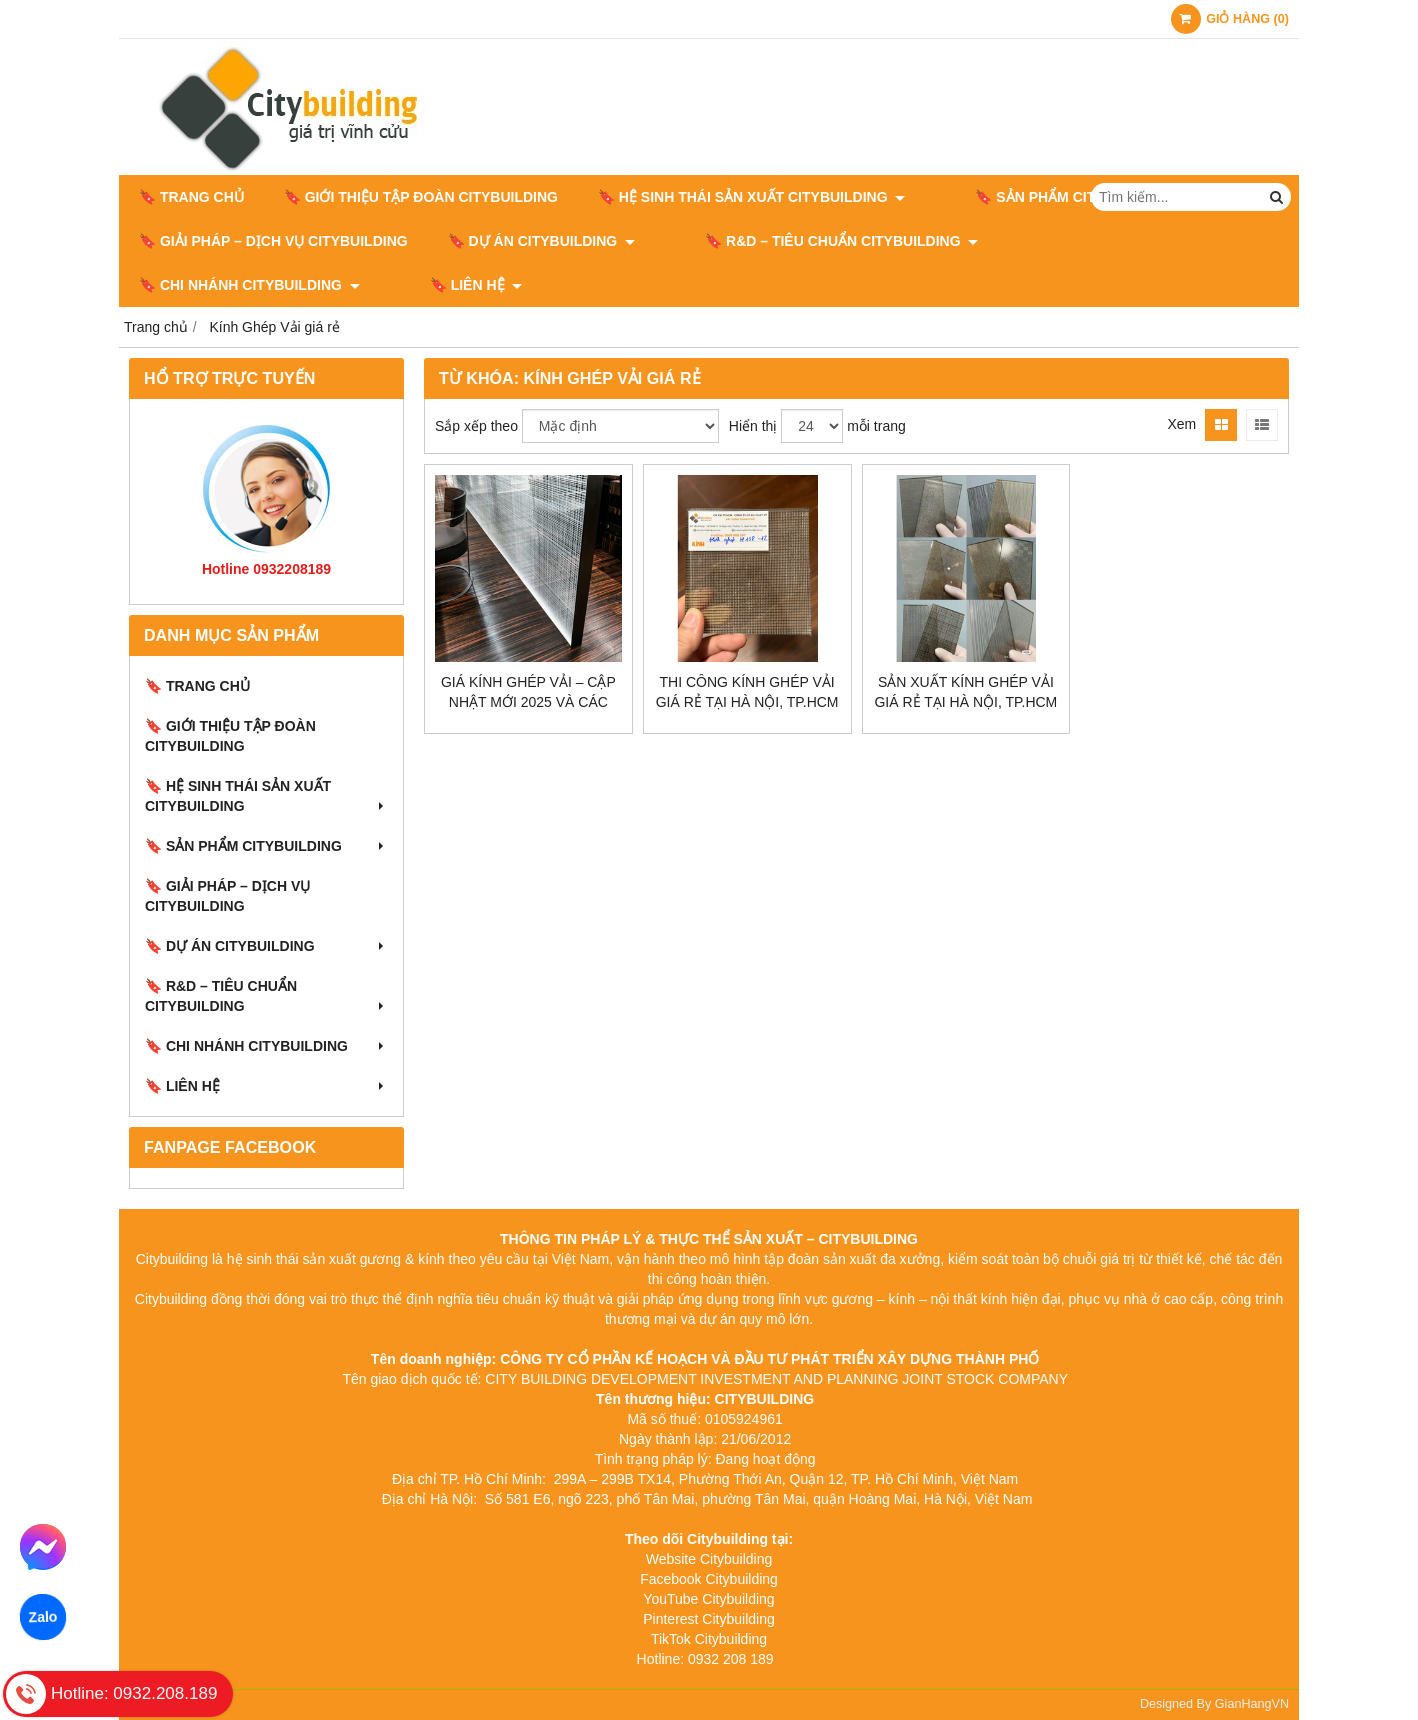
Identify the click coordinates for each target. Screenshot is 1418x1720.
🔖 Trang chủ (191, 197)
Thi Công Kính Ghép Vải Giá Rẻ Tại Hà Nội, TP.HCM (747, 692)
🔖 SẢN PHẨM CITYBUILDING (1052, 197)
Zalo (42, 1617)
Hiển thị (753, 426)
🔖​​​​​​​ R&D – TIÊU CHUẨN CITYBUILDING (811, 241)
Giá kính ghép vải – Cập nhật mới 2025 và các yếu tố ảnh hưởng (528, 702)
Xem (1181, 424)
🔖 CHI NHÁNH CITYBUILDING (1098, 241)
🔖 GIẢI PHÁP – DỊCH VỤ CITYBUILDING (273, 241)
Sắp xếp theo (476, 426)
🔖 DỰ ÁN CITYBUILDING (541, 241)
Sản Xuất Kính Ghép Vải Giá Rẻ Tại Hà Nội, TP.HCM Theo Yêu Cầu (965, 702)
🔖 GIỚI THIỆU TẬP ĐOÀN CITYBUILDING (421, 197)
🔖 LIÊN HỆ (185, 285)
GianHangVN (1252, 1704)
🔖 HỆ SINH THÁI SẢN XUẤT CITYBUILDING (751, 197)
